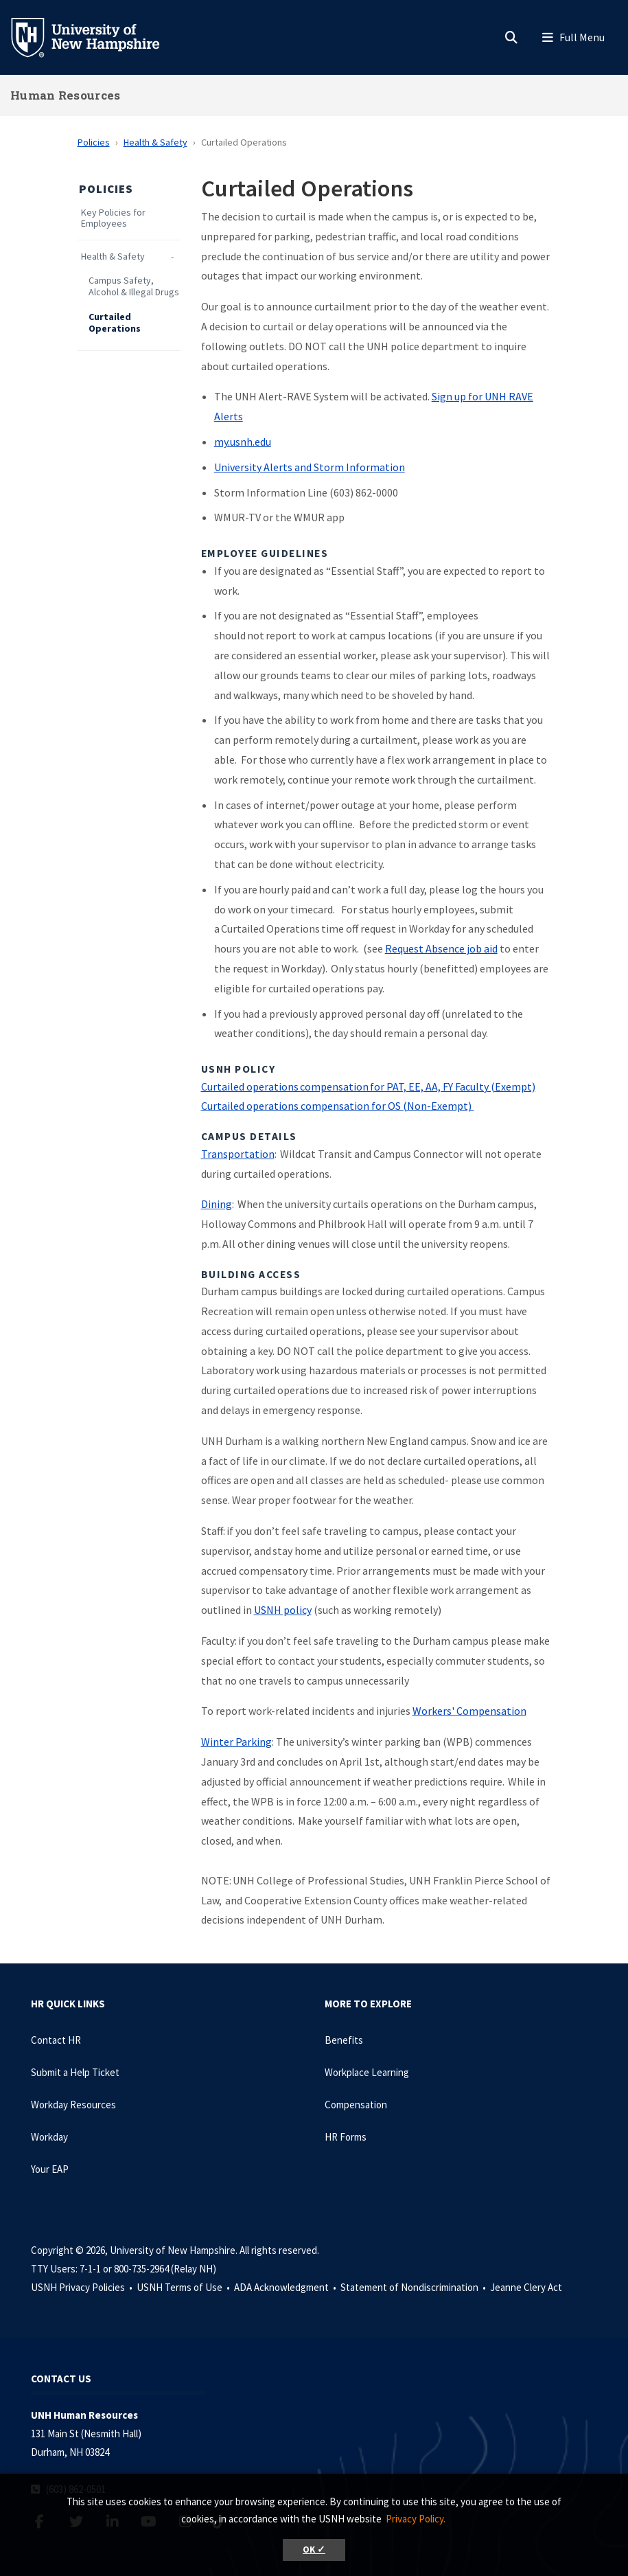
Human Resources (65, 95)
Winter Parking (236, 1741)
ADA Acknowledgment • (286, 2287)
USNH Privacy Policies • (83, 2287)
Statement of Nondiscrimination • (414, 2287)
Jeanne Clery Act (526, 2287)
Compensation (356, 2104)
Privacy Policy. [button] (415, 2518)
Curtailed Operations (115, 322)
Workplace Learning (367, 2072)
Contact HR (56, 2040)
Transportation (238, 1154)
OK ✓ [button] (314, 2549)
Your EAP (50, 2169)
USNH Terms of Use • (184, 2287)
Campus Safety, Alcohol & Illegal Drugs (134, 286)
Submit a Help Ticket (75, 2072)
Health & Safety (155, 142)
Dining (216, 1204)
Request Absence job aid (441, 948)
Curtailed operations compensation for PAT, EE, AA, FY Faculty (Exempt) (368, 1086)
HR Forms (346, 2136)
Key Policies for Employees (113, 218)
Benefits (344, 2040)
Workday (49, 2136)
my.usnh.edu (242, 441)
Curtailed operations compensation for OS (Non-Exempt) (337, 1106)
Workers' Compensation (469, 1711)
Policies (94, 142)
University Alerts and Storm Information (309, 467)
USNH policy (283, 1610)
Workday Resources (73, 2104)
